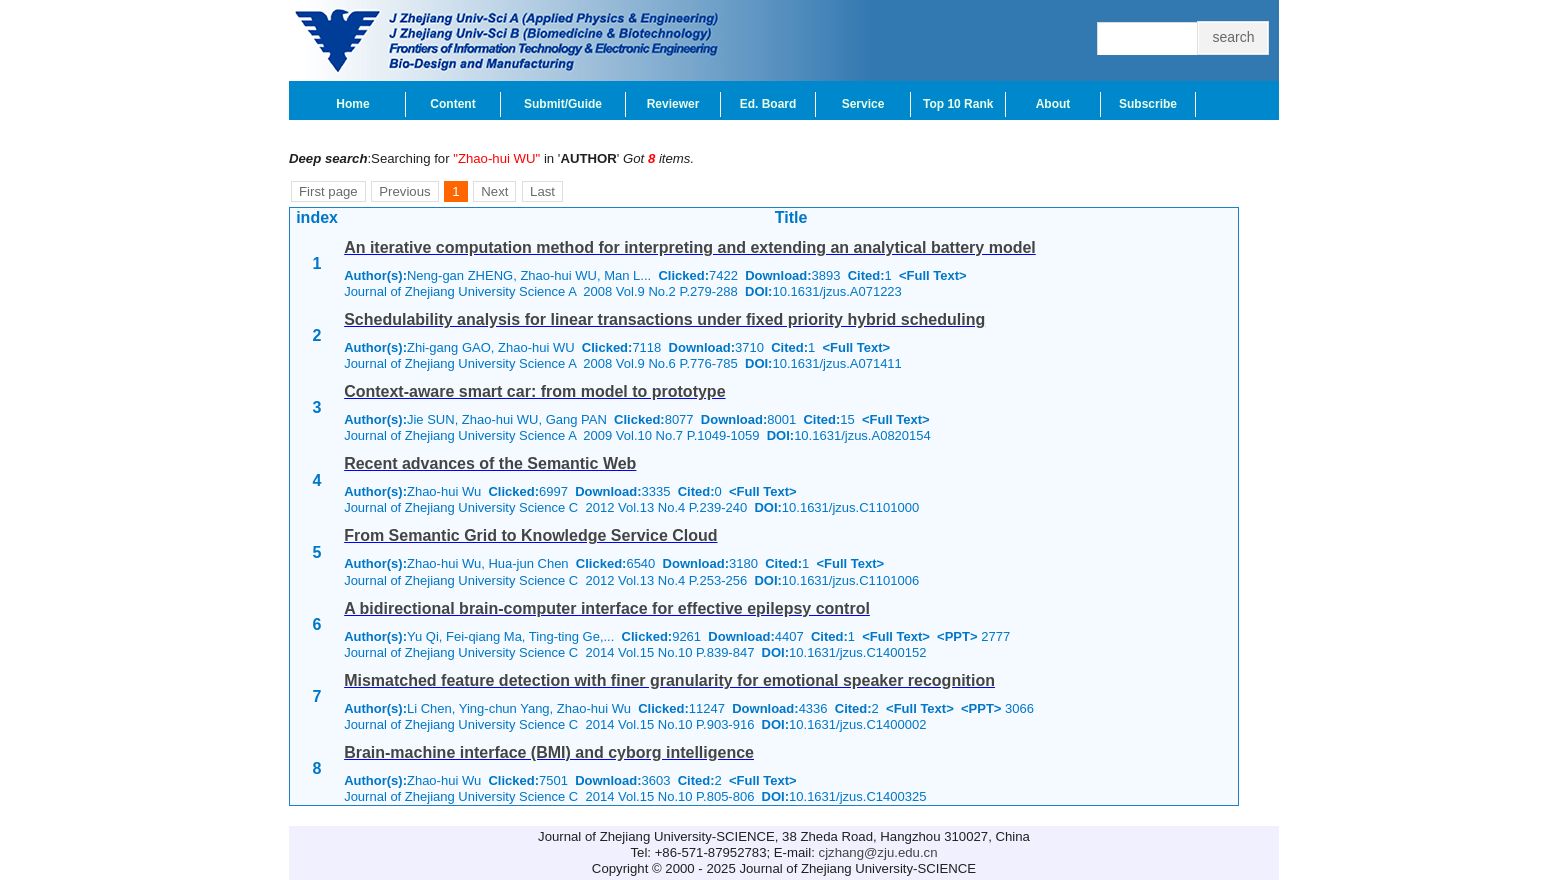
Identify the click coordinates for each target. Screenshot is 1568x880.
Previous (404, 191)
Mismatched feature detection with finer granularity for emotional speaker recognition (669, 680)
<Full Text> (933, 275)
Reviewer (673, 104)
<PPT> (957, 636)
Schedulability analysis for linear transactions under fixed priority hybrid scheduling (664, 319)
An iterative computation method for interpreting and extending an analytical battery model (690, 247)
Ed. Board (768, 104)
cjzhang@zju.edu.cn (878, 852)
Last (542, 191)
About (1053, 104)
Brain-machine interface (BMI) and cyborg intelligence (549, 752)
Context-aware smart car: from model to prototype (534, 391)
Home (352, 104)
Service (863, 104)
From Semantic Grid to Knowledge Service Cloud (530, 535)
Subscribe (1148, 104)
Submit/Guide (563, 104)
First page (328, 191)
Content (452, 104)
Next (494, 191)
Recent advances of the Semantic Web (490, 463)
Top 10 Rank (958, 104)
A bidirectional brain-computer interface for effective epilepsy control (607, 608)
